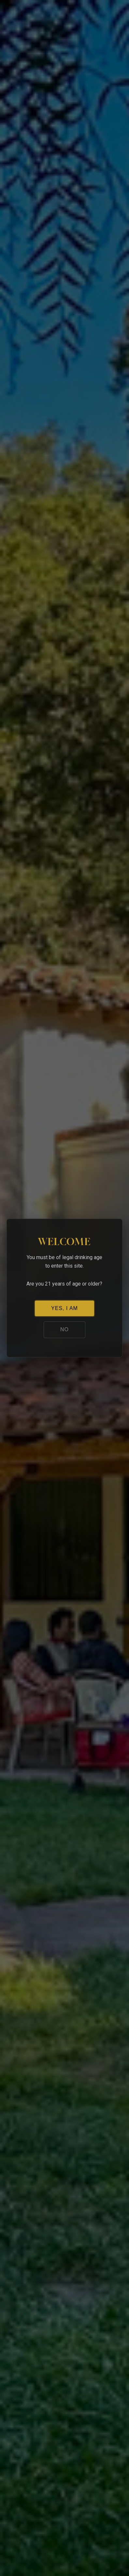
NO (64, 1329)
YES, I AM (64, 1308)
